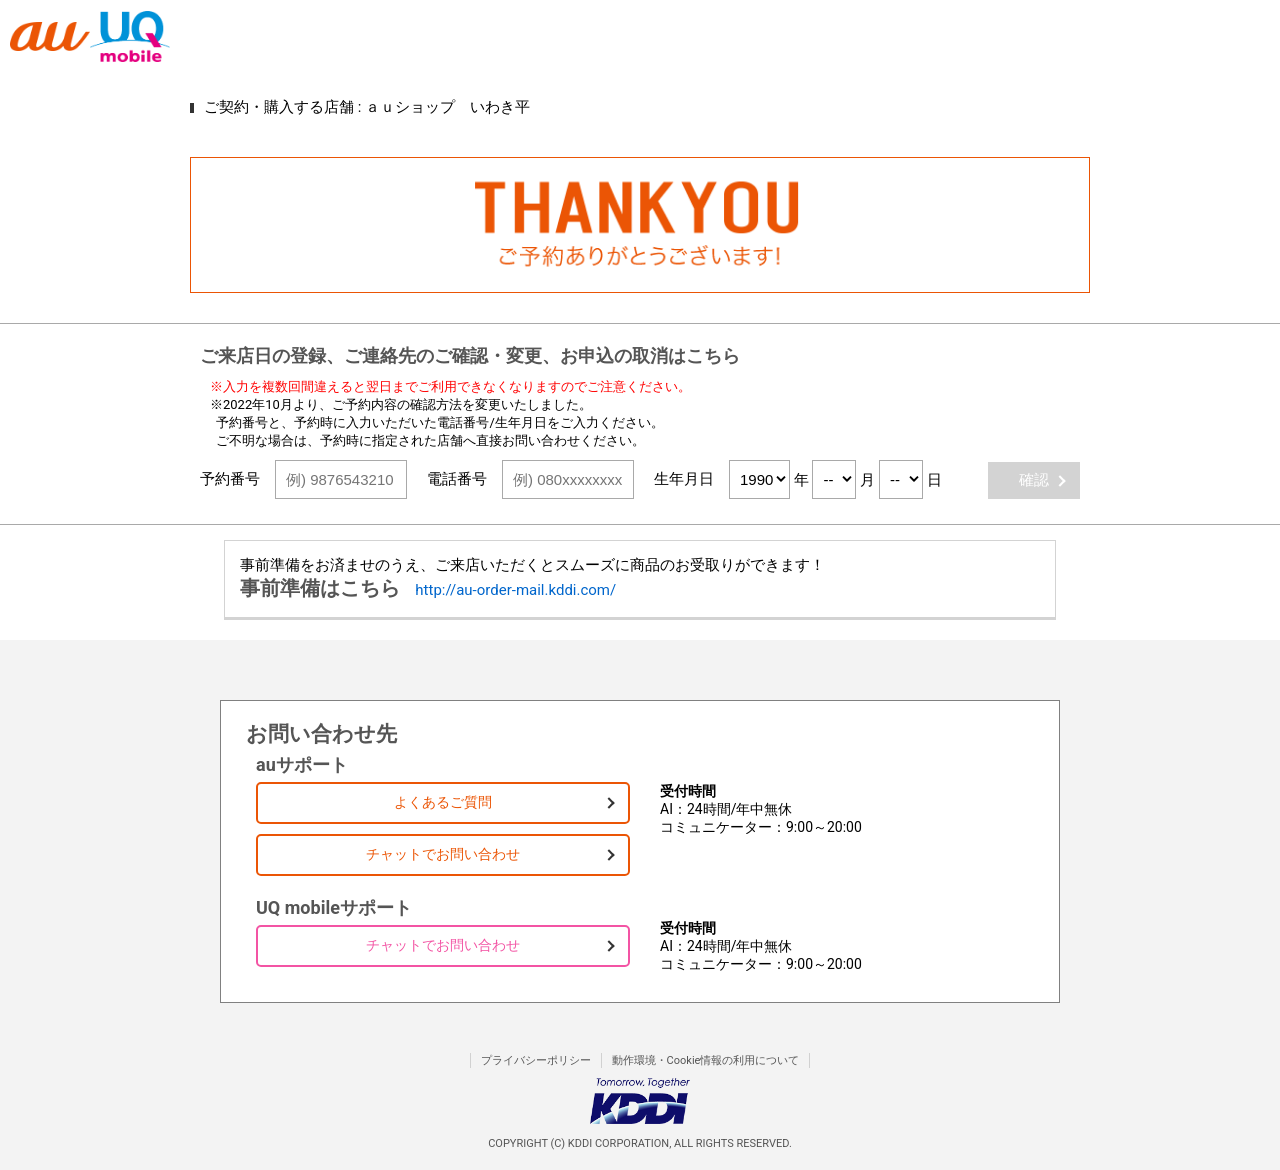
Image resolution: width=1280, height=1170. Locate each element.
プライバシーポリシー (536, 1060)
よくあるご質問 (443, 802)
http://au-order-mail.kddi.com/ (515, 590)
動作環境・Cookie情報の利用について (706, 1060)
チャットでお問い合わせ (443, 854)
